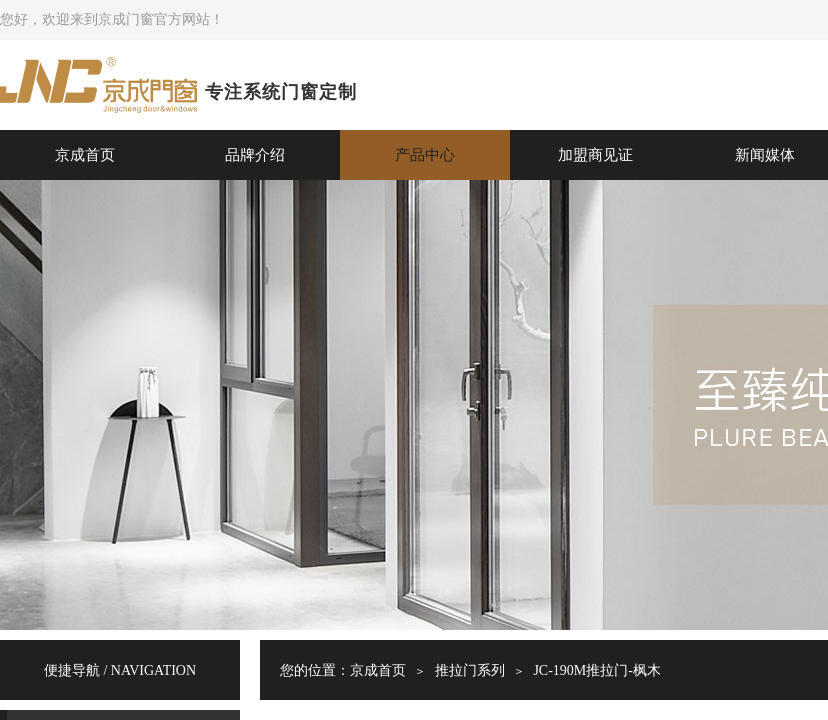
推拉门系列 (470, 670)
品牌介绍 (255, 154)
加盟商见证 (595, 154)
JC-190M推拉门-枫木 (597, 670)
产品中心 (425, 154)
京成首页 (85, 154)
